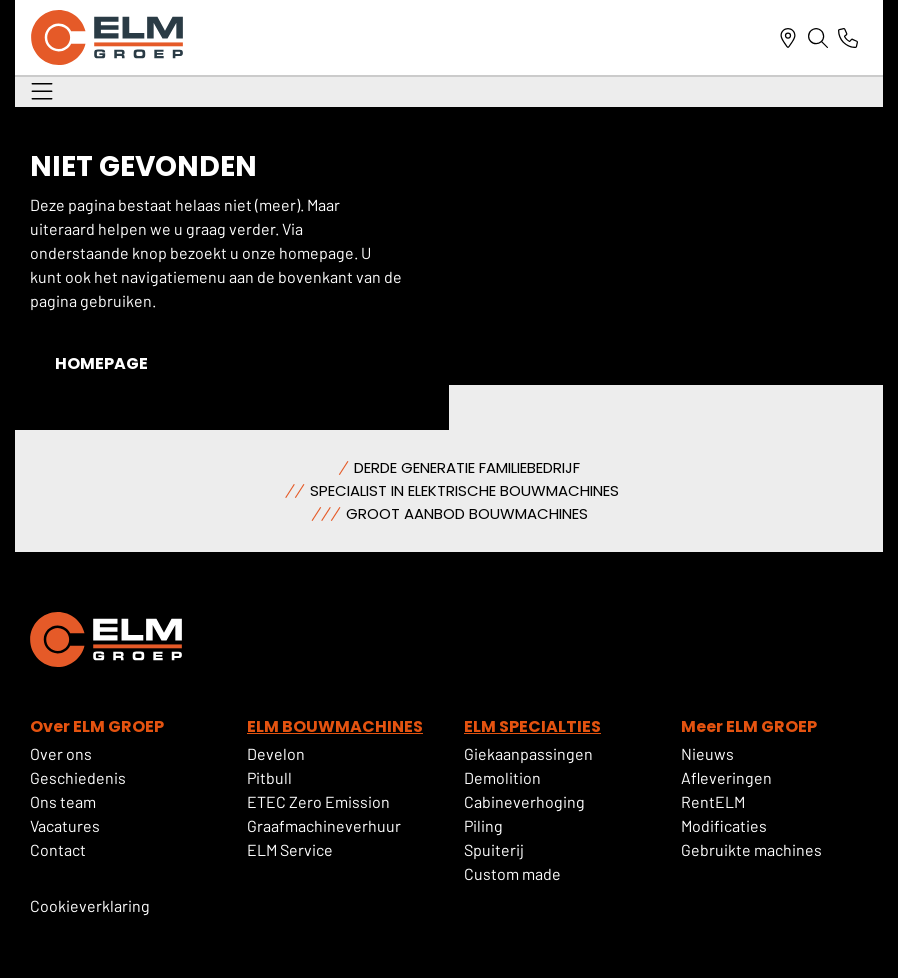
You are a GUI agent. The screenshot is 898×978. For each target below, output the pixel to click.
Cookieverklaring (90, 905)
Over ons (61, 753)
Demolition (502, 777)
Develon (276, 753)
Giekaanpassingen (528, 753)
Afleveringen (726, 777)
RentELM (713, 801)
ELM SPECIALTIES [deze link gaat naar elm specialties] (532, 726)
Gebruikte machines (751, 849)
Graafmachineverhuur (324, 825)
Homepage (101, 363)
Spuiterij (494, 849)
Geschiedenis (78, 777)
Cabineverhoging (524, 801)
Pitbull (269, 777)
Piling (483, 825)
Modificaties (724, 825)
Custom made (512, 873)
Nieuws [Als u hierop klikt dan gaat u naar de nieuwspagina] (707, 753)
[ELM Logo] (107, 37)
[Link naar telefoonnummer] (848, 38)
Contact (58, 849)
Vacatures (65, 825)
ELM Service (290, 849)
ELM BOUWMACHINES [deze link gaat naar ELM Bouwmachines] (335, 726)
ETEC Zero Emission (318, 801)
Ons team (63, 801)
